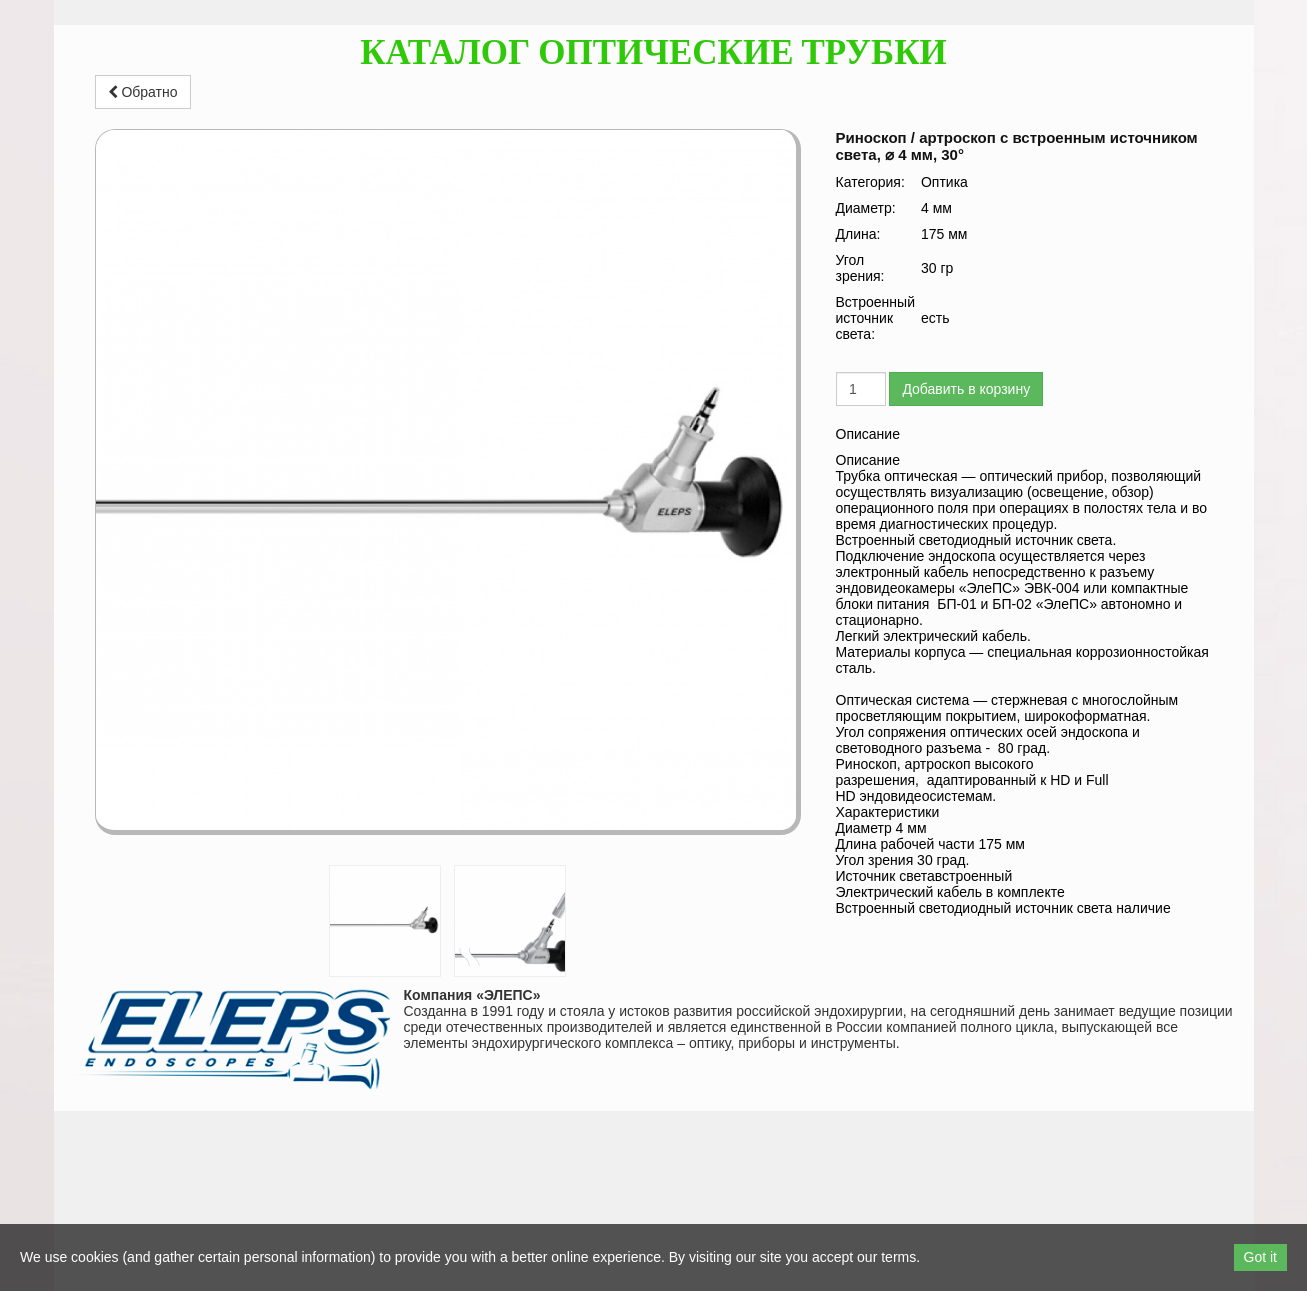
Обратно (143, 92)
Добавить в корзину (966, 389)
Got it (1260, 1257)
